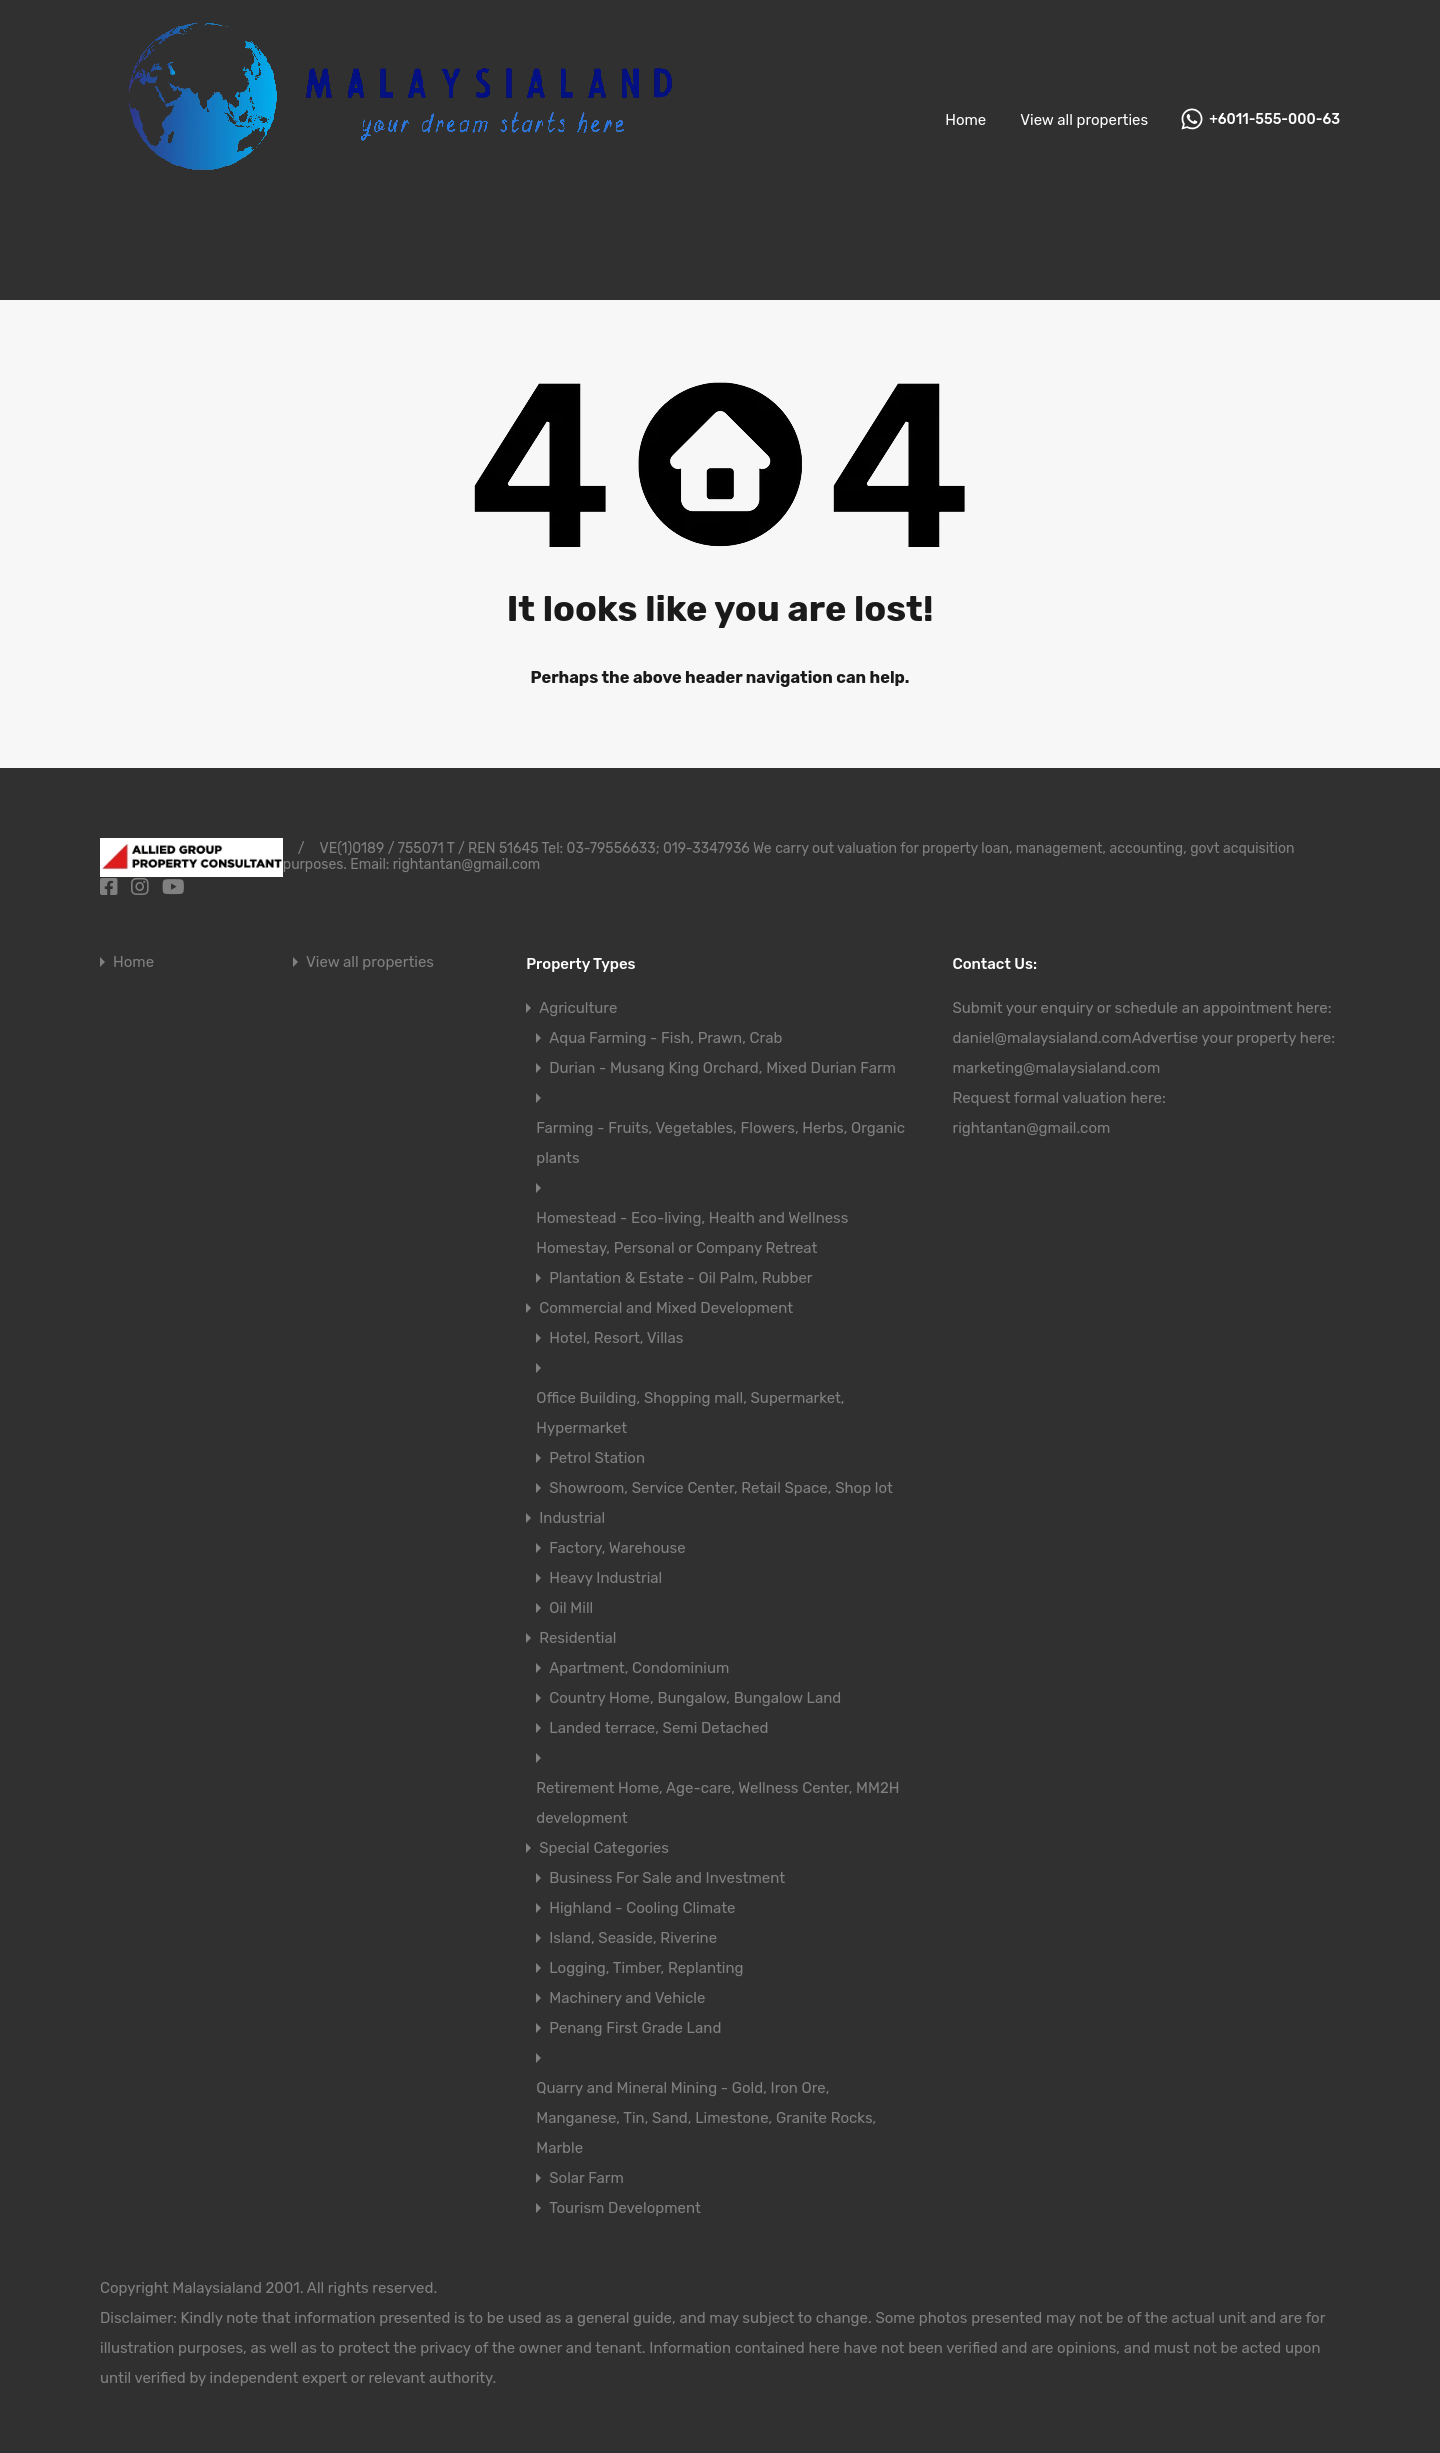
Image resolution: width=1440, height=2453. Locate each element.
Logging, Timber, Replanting (646, 1968)
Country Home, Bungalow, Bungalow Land (695, 1698)
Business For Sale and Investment (667, 1878)
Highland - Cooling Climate (642, 1908)
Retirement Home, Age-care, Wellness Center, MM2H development (717, 1803)
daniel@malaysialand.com (1041, 1038)
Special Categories (604, 1848)
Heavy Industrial (605, 1578)
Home (965, 120)
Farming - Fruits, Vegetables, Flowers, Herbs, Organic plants (720, 1143)
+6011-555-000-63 (1274, 120)
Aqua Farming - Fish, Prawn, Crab (665, 1038)
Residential (577, 1638)
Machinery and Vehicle (627, 1998)
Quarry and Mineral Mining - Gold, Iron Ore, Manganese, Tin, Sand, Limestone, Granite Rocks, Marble (706, 2118)
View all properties (1084, 120)
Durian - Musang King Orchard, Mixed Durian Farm (722, 1068)
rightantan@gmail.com (1031, 1128)
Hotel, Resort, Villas (616, 1338)
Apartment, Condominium (639, 1668)
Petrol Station (597, 1458)
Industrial (572, 1518)
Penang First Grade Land (635, 2028)
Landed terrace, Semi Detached (658, 1728)
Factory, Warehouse (617, 1548)
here (1312, 1008)
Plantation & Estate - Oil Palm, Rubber (680, 1278)
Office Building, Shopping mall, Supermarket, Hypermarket (690, 1413)
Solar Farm (586, 2178)
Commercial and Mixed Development (666, 1308)
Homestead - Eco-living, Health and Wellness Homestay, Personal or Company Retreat (692, 1233)
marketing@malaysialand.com (1056, 1068)
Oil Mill (571, 1608)
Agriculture (578, 1008)
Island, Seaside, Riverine (633, 1938)
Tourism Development (625, 2208)
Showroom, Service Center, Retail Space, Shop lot (721, 1488)
